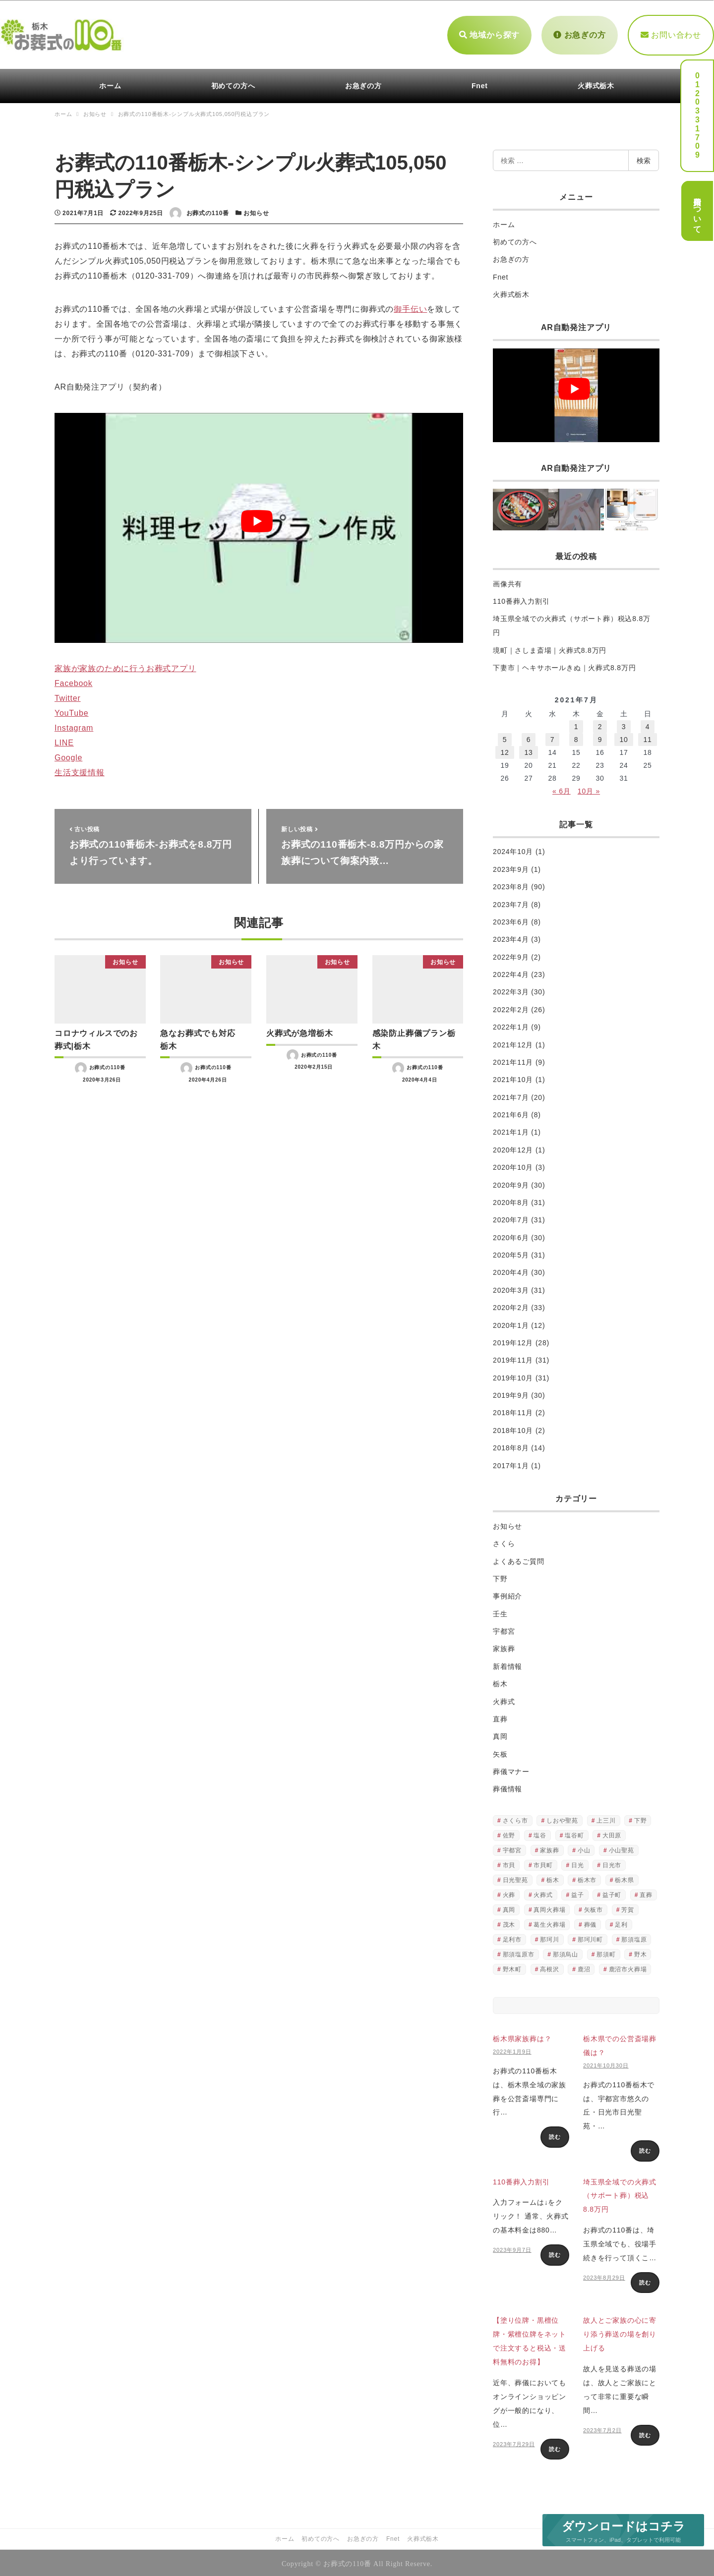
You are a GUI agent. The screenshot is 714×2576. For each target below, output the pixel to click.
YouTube (71, 710)
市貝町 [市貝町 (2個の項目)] (543, 1862)
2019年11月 (513, 1358)
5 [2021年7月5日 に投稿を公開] (505, 738)
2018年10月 (513, 1428)
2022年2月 (511, 1007)
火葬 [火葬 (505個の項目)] (509, 1892)
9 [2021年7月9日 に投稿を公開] (600, 738)
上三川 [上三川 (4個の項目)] (605, 1818)
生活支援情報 (80, 770)
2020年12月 (513, 1147)
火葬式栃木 (511, 292)
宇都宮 (504, 1629)
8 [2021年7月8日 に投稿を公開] (576, 738)
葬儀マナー (511, 1769)
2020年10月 (513, 1165)
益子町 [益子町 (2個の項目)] (611, 1892)
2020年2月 (511, 1306)
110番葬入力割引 (521, 599)
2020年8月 (511, 1200)
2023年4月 (511, 937)
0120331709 (697, 115)
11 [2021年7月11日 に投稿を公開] (647, 738)
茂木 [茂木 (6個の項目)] (509, 1922)
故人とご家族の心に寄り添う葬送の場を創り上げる (619, 2332)
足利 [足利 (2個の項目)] (621, 1922)
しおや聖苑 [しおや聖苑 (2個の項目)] (562, 1818)
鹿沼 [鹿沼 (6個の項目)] (584, 1966)
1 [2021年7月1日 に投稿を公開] (576, 725)
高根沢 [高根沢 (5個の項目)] (549, 1966)
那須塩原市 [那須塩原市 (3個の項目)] (519, 1951)
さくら (504, 1541)
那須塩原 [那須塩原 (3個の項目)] (634, 1937)
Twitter (68, 695)
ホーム (504, 222)
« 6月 (561, 789)
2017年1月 (511, 1463)
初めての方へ (515, 239)
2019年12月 (513, 1340)
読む (555, 2135)
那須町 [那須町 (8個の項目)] (605, 1951)
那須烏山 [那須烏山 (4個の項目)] (565, 1951)
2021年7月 (511, 1095)
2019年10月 (513, 1375)
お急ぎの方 (579, 33)
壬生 (500, 1611)
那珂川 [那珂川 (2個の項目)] (549, 1937)
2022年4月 (511, 972)
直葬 (500, 1716)
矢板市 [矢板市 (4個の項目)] (593, 1907)
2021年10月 (513, 1078)
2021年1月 (511, 1130)
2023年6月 (511, 919)
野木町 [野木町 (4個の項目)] (512, 1966)
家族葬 (504, 1647)
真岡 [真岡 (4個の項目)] (509, 1907)
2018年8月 (511, 1446)
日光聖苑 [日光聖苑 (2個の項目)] (515, 1877)
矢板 (500, 1752)
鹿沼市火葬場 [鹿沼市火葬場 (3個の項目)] (628, 1966)
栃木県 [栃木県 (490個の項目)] (624, 1877)
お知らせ (256, 210)
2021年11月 (513, 1060)
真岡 (500, 1734)
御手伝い (410, 306)
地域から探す (489, 33)
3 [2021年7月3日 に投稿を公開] (624, 725)
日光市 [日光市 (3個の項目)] (611, 1862)
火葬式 (504, 1699)
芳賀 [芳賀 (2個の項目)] (627, 1907)
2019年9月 (511, 1393)
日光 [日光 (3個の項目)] (577, 1862)
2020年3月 (511, 1288)
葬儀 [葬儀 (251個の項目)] (590, 1922)
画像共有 (507, 581)
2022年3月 (511, 990)
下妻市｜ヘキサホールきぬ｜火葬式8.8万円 (564, 665)
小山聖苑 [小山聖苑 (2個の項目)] (621, 1847)
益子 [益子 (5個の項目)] (577, 1892)
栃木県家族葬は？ (522, 2037)
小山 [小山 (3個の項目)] (584, 1847)
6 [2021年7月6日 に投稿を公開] (529, 738)
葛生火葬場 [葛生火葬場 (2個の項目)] (549, 1922)
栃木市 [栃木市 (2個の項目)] (587, 1877)
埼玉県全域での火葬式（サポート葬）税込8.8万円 (619, 2193)
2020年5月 (511, 1253)
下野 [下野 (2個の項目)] (640, 1818)
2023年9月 (511, 867)
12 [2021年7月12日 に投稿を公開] (504, 750)
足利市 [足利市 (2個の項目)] (512, 1937)
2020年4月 (511, 1270)
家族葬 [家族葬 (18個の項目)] (549, 1847)
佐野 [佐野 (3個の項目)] (509, 1833)
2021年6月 (511, 1112)
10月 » (589, 789)
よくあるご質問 (518, 1559)
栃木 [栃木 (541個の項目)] (552, 1877)
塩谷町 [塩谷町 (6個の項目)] (574, 1833)
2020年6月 (511, 1235)
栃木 (500, 1681)
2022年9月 (511, 955)
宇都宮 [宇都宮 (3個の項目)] (512, 1847)
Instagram (74, 725)
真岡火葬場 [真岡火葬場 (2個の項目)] (549, 1907)
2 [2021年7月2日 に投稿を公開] (600, 725)
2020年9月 (511, 1183)
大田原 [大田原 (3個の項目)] (611, 1833)
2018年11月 (513, 1411)
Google (68, 755)
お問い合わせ (671, 33)
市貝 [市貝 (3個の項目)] (509, 1862)
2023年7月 (511, 902)
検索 (644, 158)
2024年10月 (513, 850)
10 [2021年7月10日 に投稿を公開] (623, 738)
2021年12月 (513, 1042)
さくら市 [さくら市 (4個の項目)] (515, 1818)
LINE (64, 740)
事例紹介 (507, 1594)
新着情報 (507, 1664)
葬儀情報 (507, 1787)
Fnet (500, 275)
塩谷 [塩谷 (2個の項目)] (540, 1833)
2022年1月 (511, 1025)
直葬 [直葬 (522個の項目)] (646, 1892)
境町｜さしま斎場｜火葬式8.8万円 (549, 648)
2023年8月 (511, 885)
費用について (697, 211)
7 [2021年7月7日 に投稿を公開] (552, 738)
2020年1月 (511, 1323)
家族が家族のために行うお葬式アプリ (125, 666)
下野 (500, 1576)
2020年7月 (511, 1218)
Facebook (74, 681)
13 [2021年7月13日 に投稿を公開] (528, 750)
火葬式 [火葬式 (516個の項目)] (543, 1892)
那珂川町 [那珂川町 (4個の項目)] (590, 1937)
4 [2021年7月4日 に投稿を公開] (648, 725)
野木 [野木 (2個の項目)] (640, 1951)
